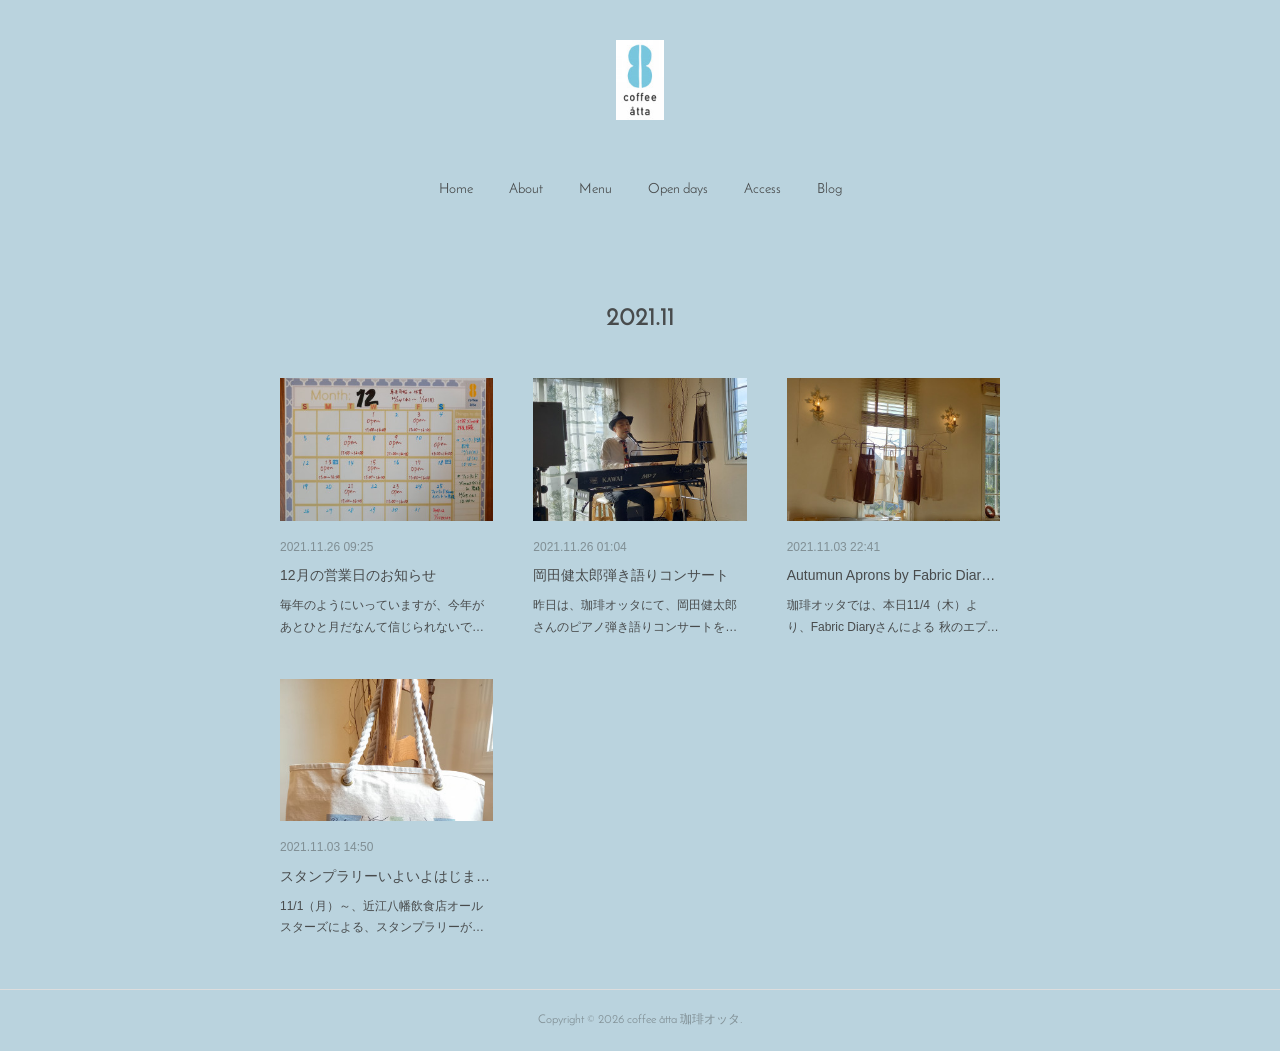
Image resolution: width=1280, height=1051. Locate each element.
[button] (456, 190)
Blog (829, 189)
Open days (678, 189)
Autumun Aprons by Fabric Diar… (891, 575)
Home (456, 189)
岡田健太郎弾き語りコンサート (631, 575)
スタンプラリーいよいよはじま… (385, 876)
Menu (595, 189)
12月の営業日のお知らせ (358, 575)
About (526, 189)
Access (762, 189)
